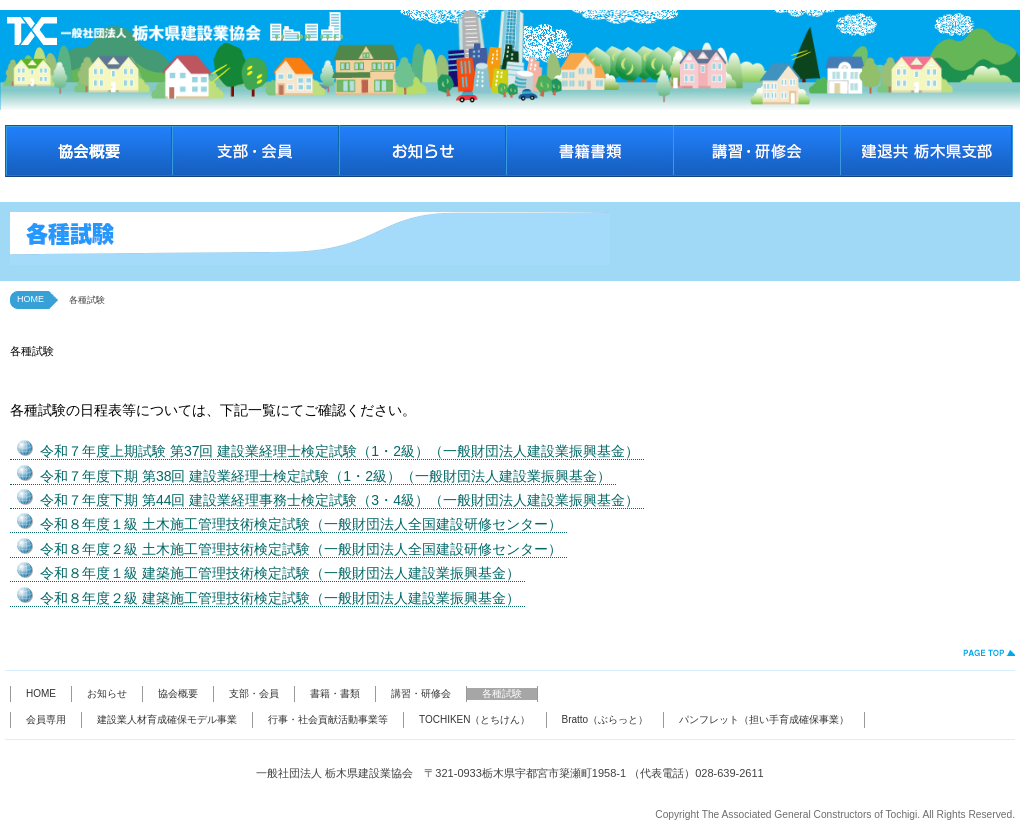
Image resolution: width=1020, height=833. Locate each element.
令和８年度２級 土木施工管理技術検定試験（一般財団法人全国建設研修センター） (301, 549)
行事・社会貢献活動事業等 (328, 719)
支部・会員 (254, 693)
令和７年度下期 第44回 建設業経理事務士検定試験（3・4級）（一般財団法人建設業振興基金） (339, 500)
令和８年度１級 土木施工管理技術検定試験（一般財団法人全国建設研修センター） (301, 524)
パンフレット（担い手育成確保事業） (764, 719)
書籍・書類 (335, 693)
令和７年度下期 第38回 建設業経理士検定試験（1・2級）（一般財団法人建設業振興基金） (325, 476)
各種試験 (502, 693)
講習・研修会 (421, 693)
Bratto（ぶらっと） (605, 719)
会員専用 (46, 719)
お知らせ (107, 693)
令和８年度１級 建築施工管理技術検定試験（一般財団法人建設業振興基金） (280, 573)
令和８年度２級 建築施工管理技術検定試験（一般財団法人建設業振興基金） (280, 598)
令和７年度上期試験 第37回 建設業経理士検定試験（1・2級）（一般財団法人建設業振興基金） (339, 451)
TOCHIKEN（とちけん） (475, 719)
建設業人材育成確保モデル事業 (167, 719)
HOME (30, 299)
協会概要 (178, 693)
